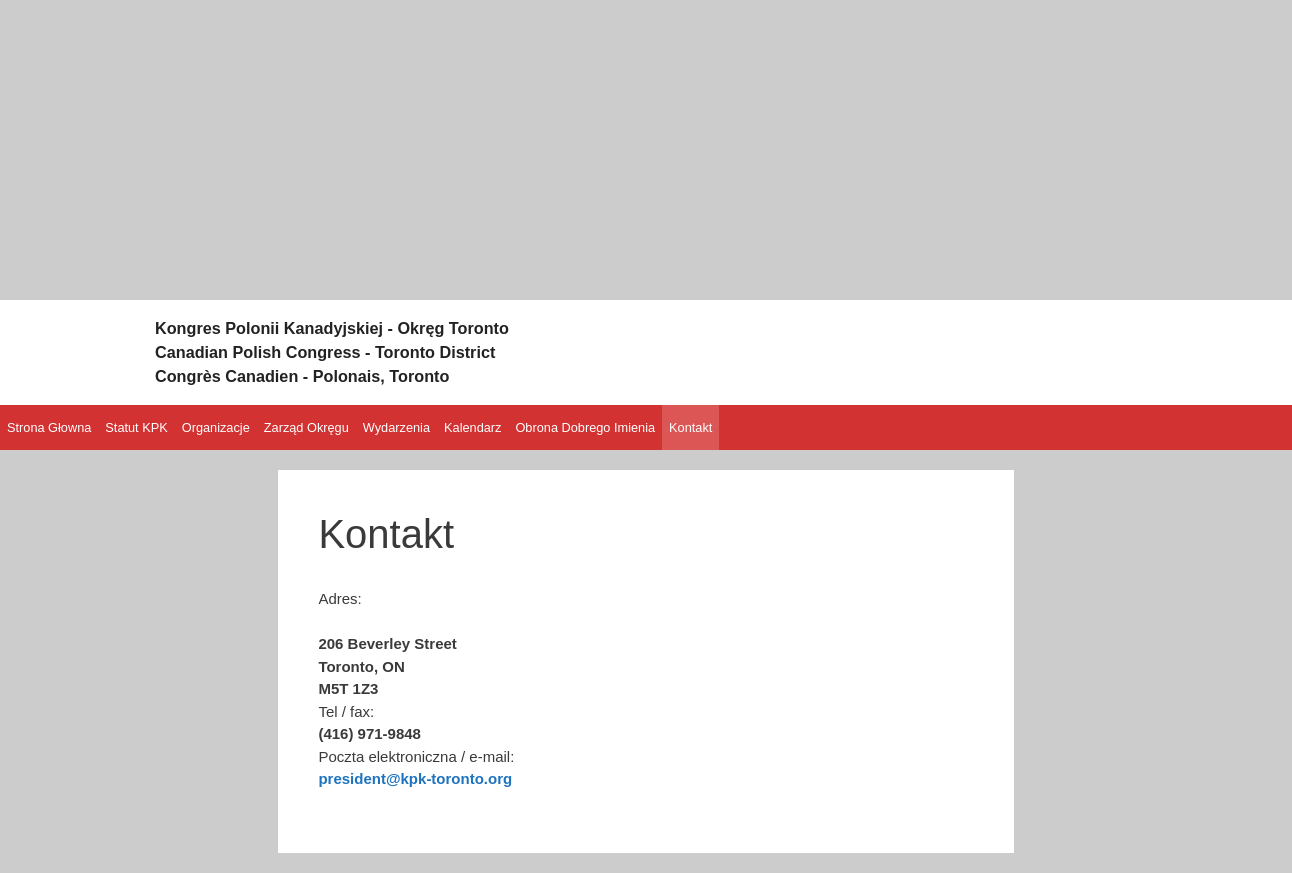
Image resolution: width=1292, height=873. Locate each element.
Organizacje (216, 427)
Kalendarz (472, 427)
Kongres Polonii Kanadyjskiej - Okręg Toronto (373, 327)
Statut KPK (136, 427)
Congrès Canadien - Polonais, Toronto (336, 375)
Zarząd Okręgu (306, 427)
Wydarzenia (396, 427)
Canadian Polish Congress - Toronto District (365, 351)
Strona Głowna (49, 427)
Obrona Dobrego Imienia (585, 427)
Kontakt (690, 427)
